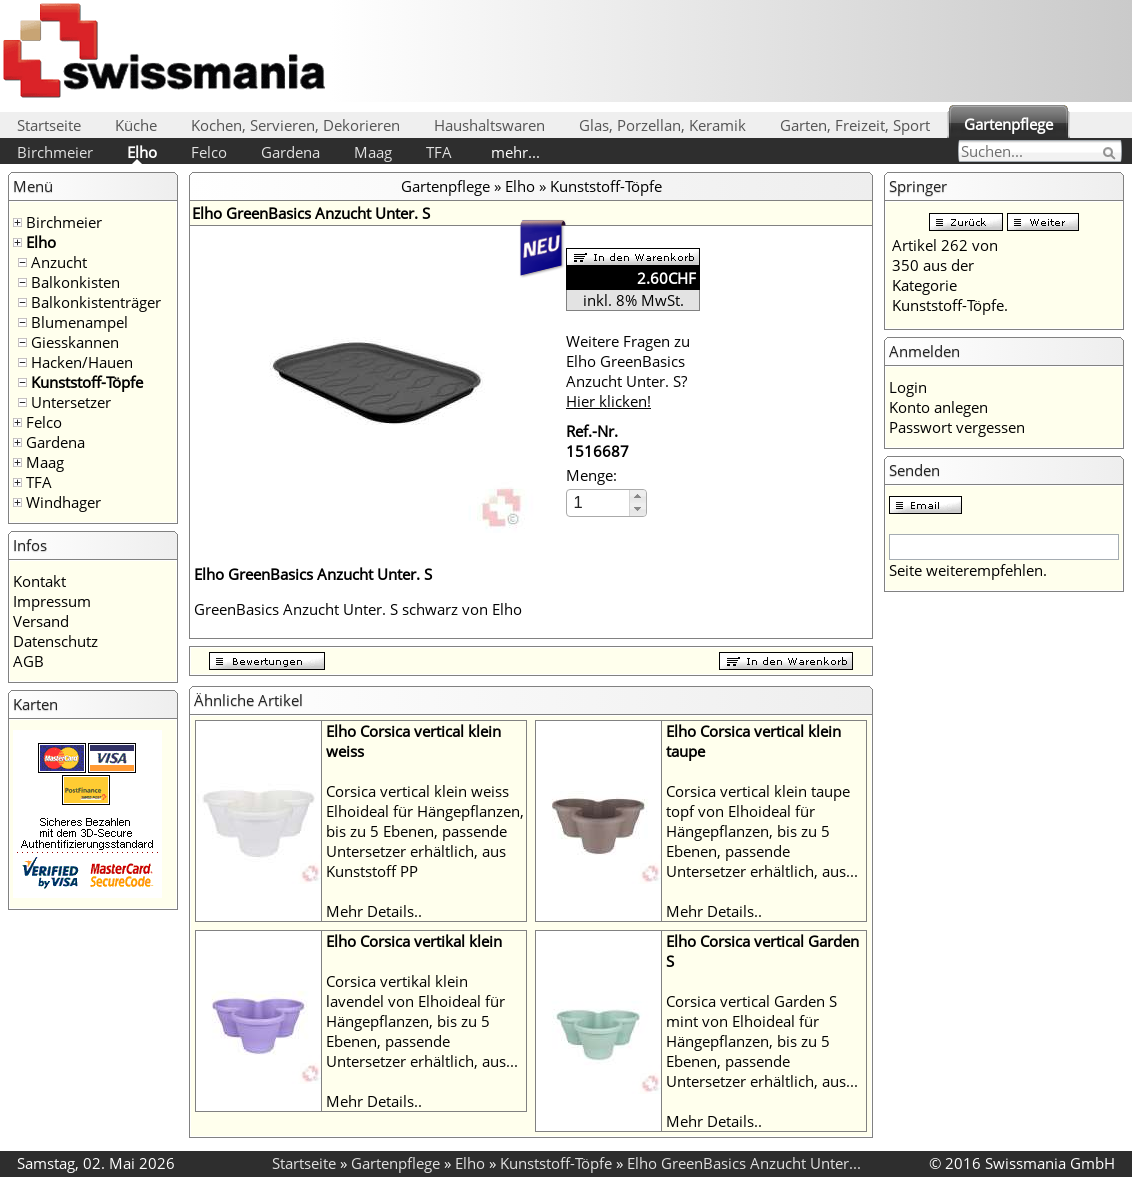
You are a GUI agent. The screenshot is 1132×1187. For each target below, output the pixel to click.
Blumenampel (79, 322)
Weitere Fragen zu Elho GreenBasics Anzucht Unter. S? (628, 371)
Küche (136, 125)
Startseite (49, 125)
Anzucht (59, 262)
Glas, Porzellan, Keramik (662, 125)
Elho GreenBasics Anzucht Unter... (744, 1163)
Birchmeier (55, 152)
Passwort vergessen (957, 427)
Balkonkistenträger (96, 302)
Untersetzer (71, 402)
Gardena (290, 152)
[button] (637, 496)
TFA (439, 152)
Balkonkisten (75, 282)
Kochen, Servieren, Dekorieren (295, 125)
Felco (209, 152)
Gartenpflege (1008, 124)
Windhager (63, 502)
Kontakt (39, 581)
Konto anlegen (938, 407)
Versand (41, 621)
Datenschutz (55, 641)
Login (908, 387)
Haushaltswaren (489, 125)
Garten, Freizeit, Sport (855, 125)
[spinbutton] (599, 502)
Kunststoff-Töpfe (87, 382)
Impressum (52, 601)
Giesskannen (75, 342)
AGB (28, 661)
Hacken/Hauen (82, 362)
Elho (142, 152)
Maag (373, 152)
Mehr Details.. (374, 911)
